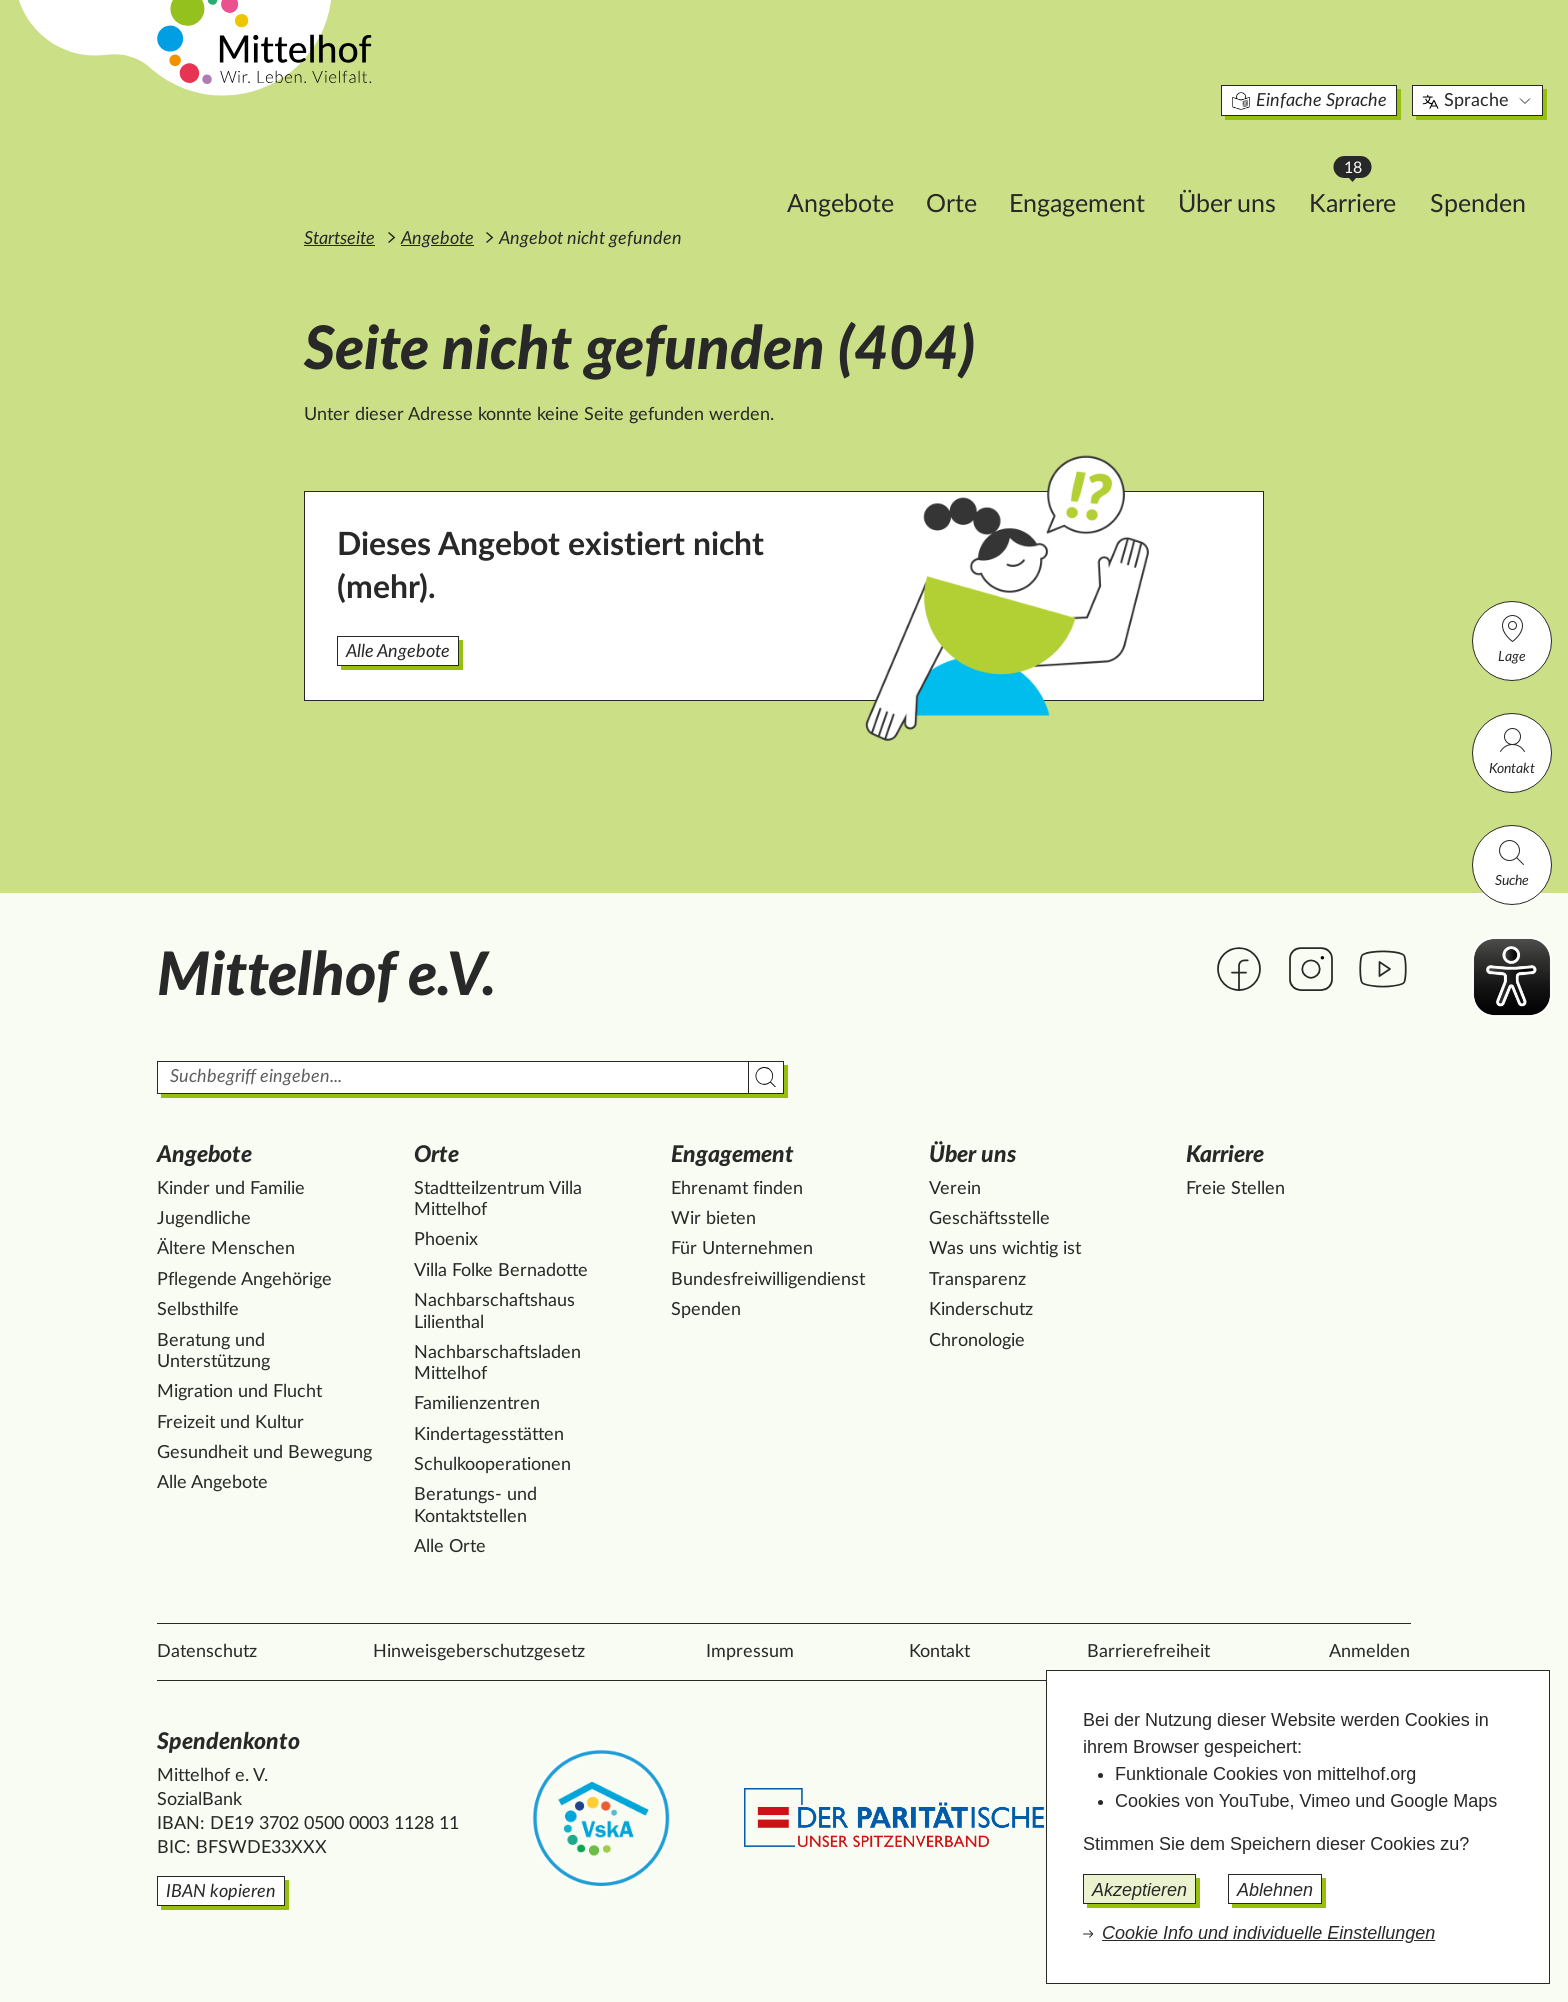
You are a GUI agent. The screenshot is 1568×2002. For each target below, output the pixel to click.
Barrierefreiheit (1148, 1652)
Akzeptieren (1139, 1890)
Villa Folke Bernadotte (501, 1271)
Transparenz (977, 1280)
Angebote (709, 166)
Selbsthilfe (198, 1310)
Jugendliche (204, 1219)
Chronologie (977, 1341)
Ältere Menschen (226, 1249)
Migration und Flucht (239, 1392)
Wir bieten (713, 1219)
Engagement (946, 166)
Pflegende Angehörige (244, 1280)
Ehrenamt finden (737, 1189)
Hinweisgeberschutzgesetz (479, 1652)
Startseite (339, 239)
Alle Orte (450, 1547)
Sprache (1347, 64)
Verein (955, 1189)
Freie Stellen (1235, 1189)
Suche (1512, 862)
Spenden (1347, 166)
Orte (820, 166)
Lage (1512, 638)
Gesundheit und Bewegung (264, 1453)
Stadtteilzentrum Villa (498, 1200)
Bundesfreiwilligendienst (768, 1280)
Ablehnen (1275, 1890)
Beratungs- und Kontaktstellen (475, 1506)
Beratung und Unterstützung (213, 1352)
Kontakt (1512, 750)
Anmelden (1369, 1652)
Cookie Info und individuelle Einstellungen (1268, 1933)
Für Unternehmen (742, 1249)
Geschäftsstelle (989, 1219)
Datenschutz (207, 1652)
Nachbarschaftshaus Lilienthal (494, 1312)
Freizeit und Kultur (230, 1423)
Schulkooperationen (492, 1465)
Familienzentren (477, 1404)
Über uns (1096, 166)
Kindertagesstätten (489, 1435)
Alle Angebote (398, 652)
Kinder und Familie (231, 1189)
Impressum (750, 1652)
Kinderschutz (981, 1310)
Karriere (1231, 160)
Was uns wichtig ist (1005, 1249)
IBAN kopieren (221, 1892)
